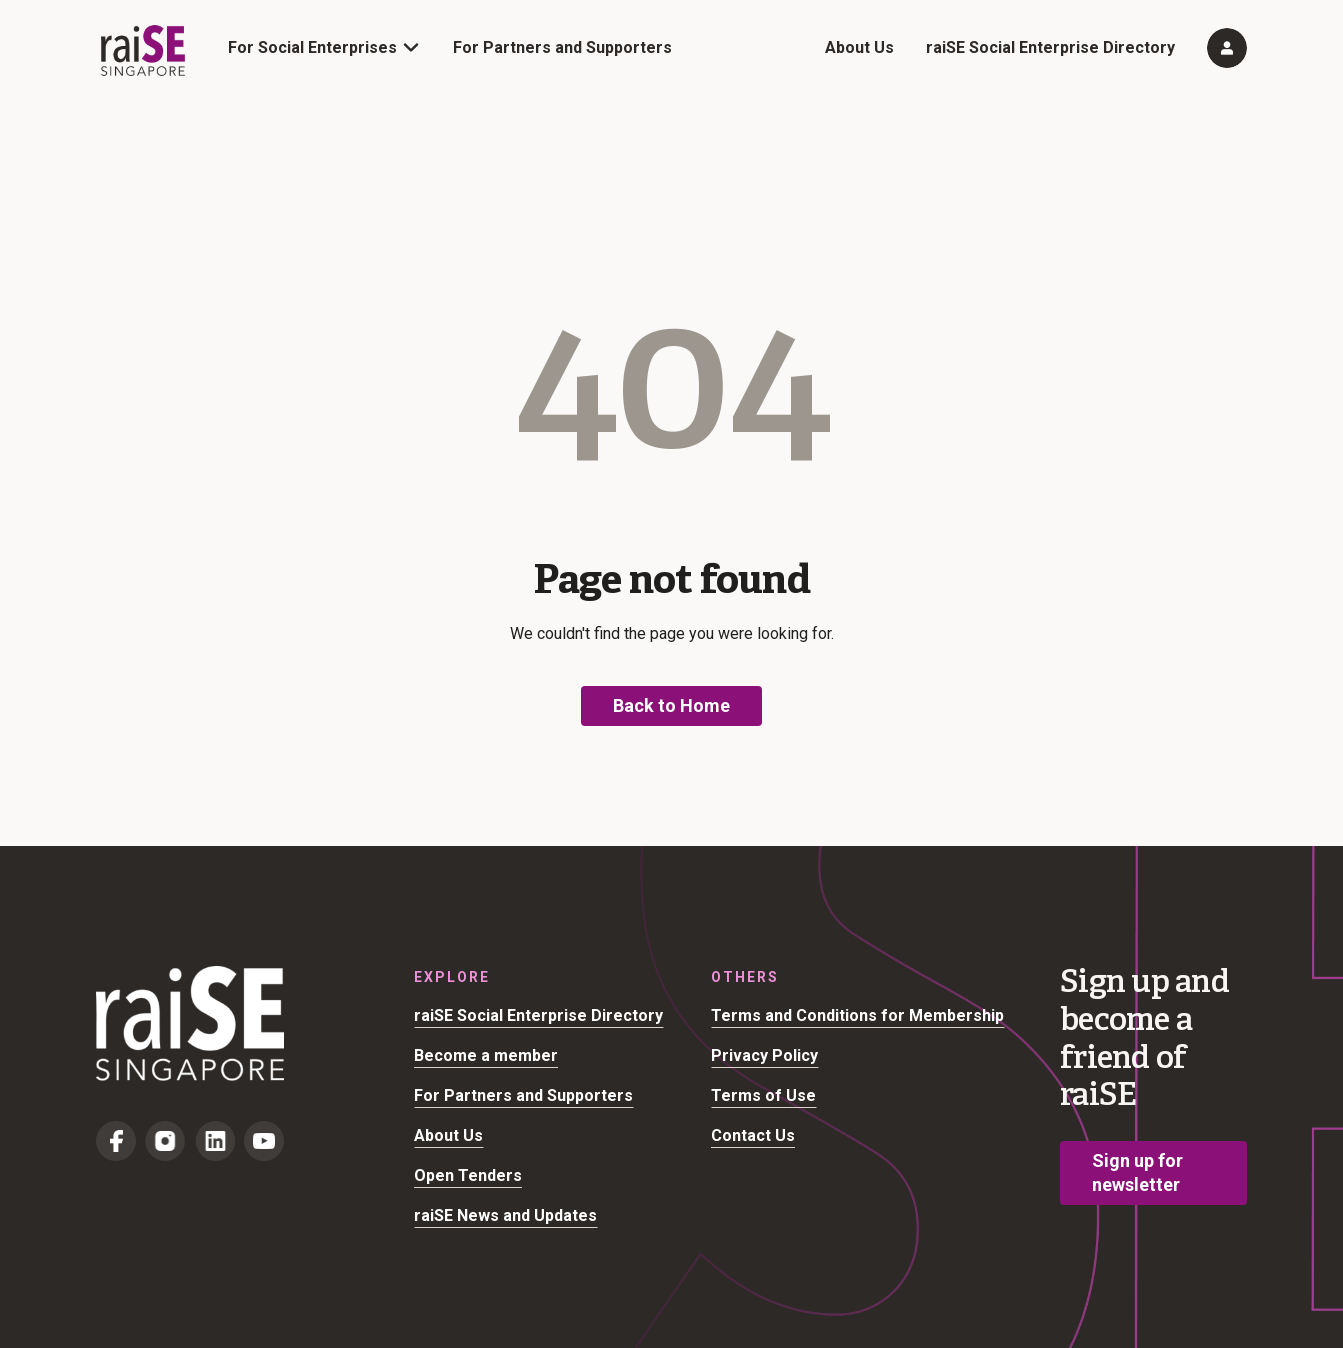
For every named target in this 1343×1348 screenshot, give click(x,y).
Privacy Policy (764, 1055)
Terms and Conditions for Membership (857, 1015)
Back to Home (671, 705)
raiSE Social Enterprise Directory (1050, 47)
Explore (452, 977)
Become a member (486, 1055)
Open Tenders (468, 1175)
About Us (859, 47)
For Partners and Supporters (562, 47)
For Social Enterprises (312, 47)
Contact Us (753, 1135)
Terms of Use (763, 1095)
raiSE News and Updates (505, 1215)
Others (745, 977)
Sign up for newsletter (1137, 1172)
